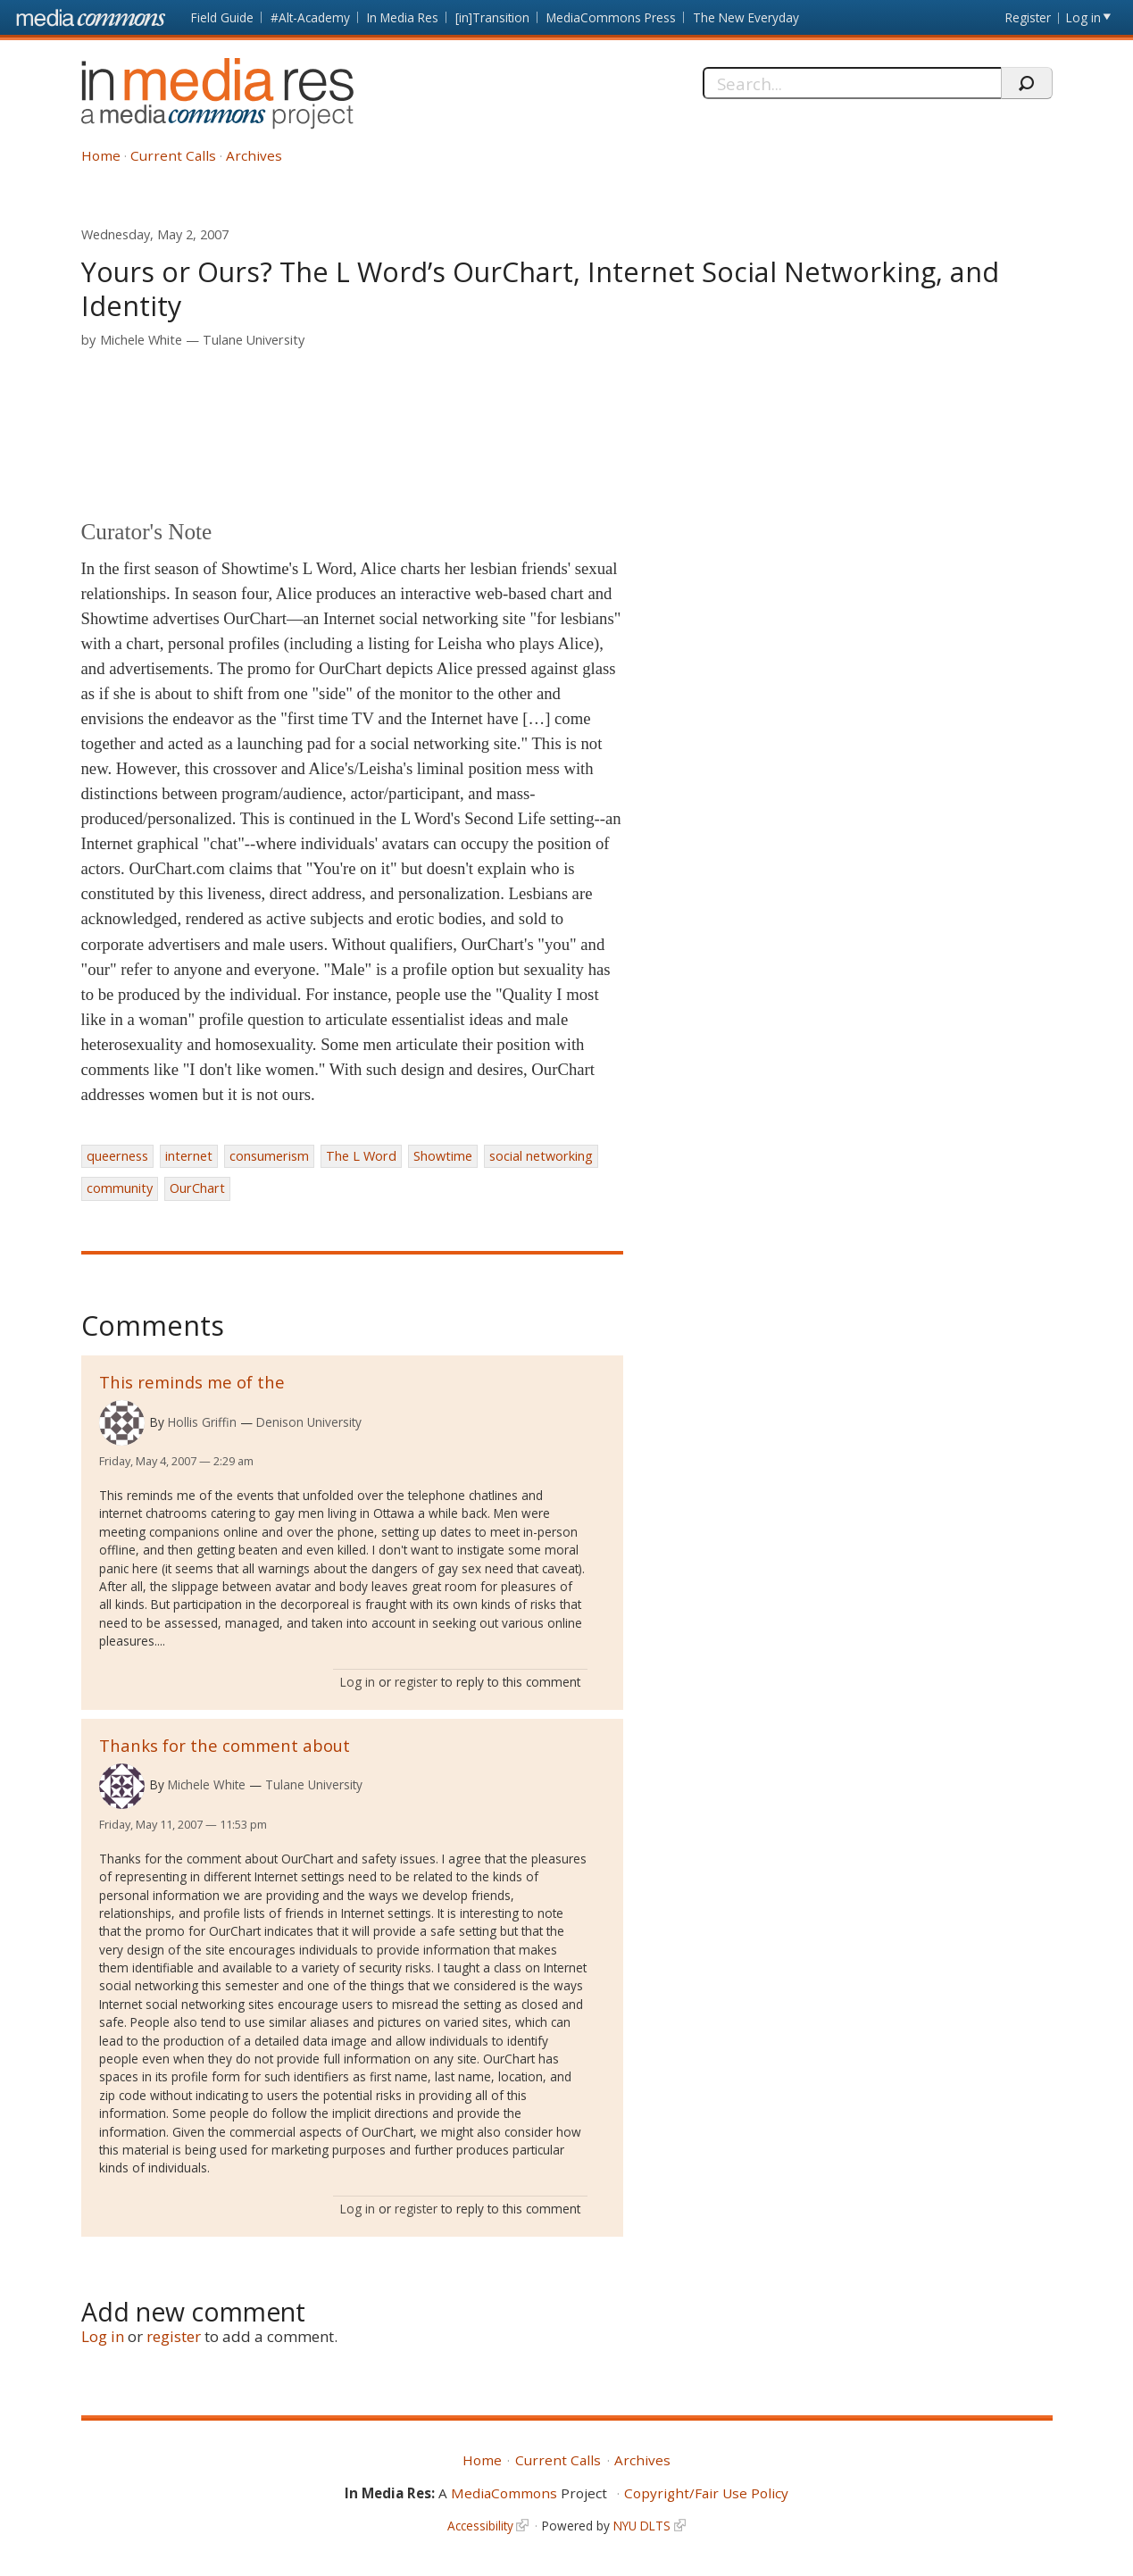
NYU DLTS (642, 2525)
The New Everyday (746, 17)
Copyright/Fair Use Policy (706, 2493)
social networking (541, 1155)
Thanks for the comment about (224, 1745)
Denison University (309, 1421)
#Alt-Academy (310, 17)
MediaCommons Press (611, 17)
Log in (1083, 17)
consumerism (269, 1155)
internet (188, 1155)
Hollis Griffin (202, 1421)
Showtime (442, 1155)
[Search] (852, 83)
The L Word (361, 1155)
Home (101, 155)
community (120, 1188)
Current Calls (173, 155)
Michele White (141, 339)
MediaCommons (504, 2493)
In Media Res (402, 17)
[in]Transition (492, 17)
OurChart (197, 1188)
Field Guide (222, 17)
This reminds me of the (192, 1382)
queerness (117, 1155)
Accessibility (480, 2525)
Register (1028, 17)
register (416, 1681)
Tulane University (253, 339)
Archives (254, 155)
